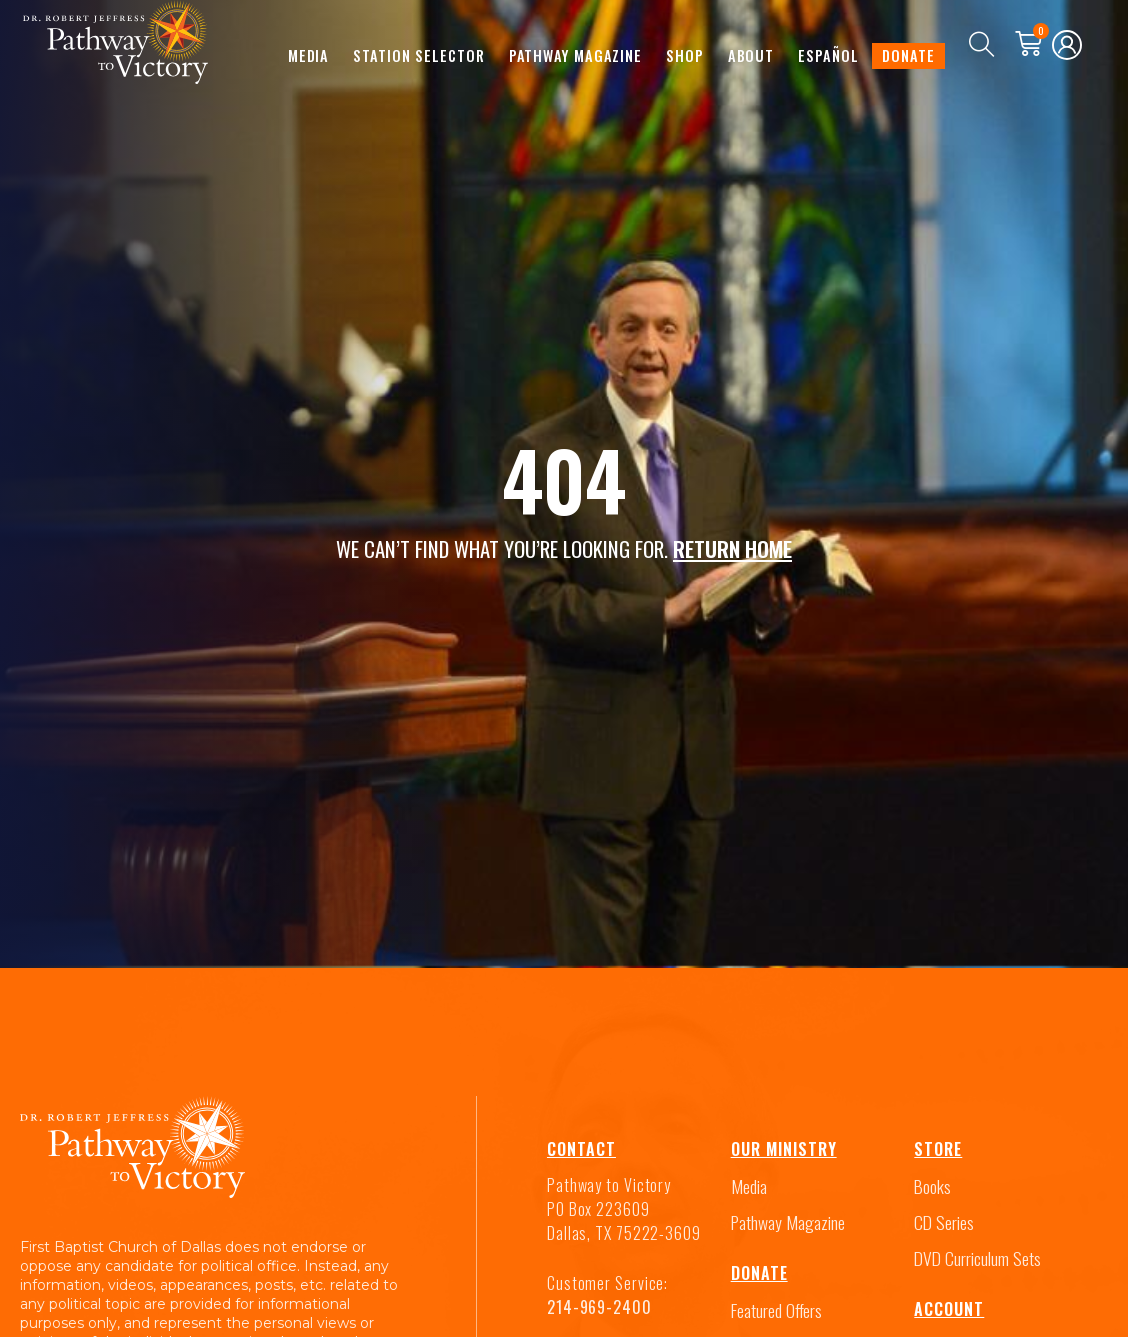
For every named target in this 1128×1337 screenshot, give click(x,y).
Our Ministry (784, 1146)
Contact (581, 1146)
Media (309, 54)
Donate (908, 54)
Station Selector (418, 54)
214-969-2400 (599, 1304)
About (751, 54)
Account (949, 1306)
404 (564, 477)
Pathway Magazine (575, 54)
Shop (685, 54)
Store (938, 1146)
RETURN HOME (732, 546)
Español (828, 54)
